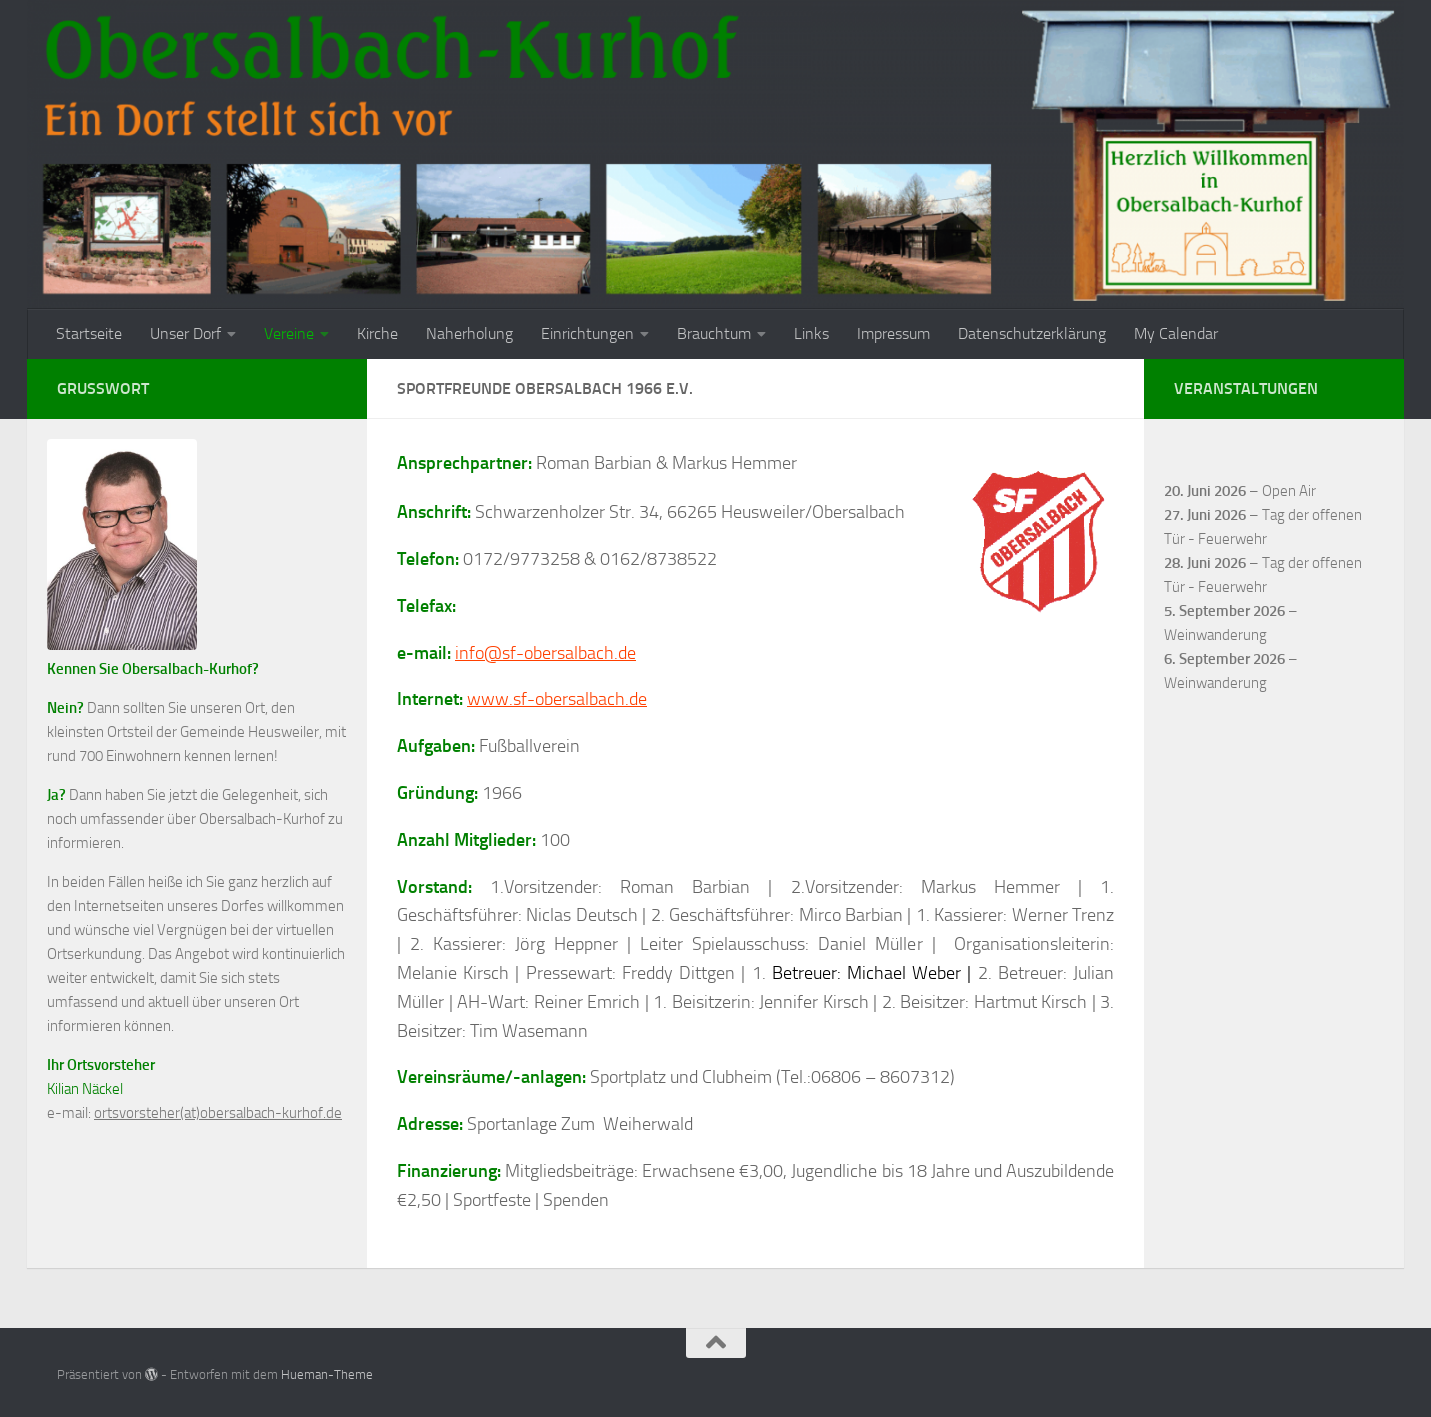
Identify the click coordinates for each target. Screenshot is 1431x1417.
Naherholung (469, 333)
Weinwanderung (1215, 635)
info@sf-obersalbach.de (545, 653)
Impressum (893, 333)
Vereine (289, 333)
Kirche (377, 333)
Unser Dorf (185, 333)
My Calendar (1176, 333)
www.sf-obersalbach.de (557, 699)
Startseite (89, 333)
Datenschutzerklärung (1032, 333)
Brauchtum (714, 333)
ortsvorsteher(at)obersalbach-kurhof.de (218, 1113)
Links (811, 333)
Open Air (1289, 491)
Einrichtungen (587, 333)
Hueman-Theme (327, 1374)
